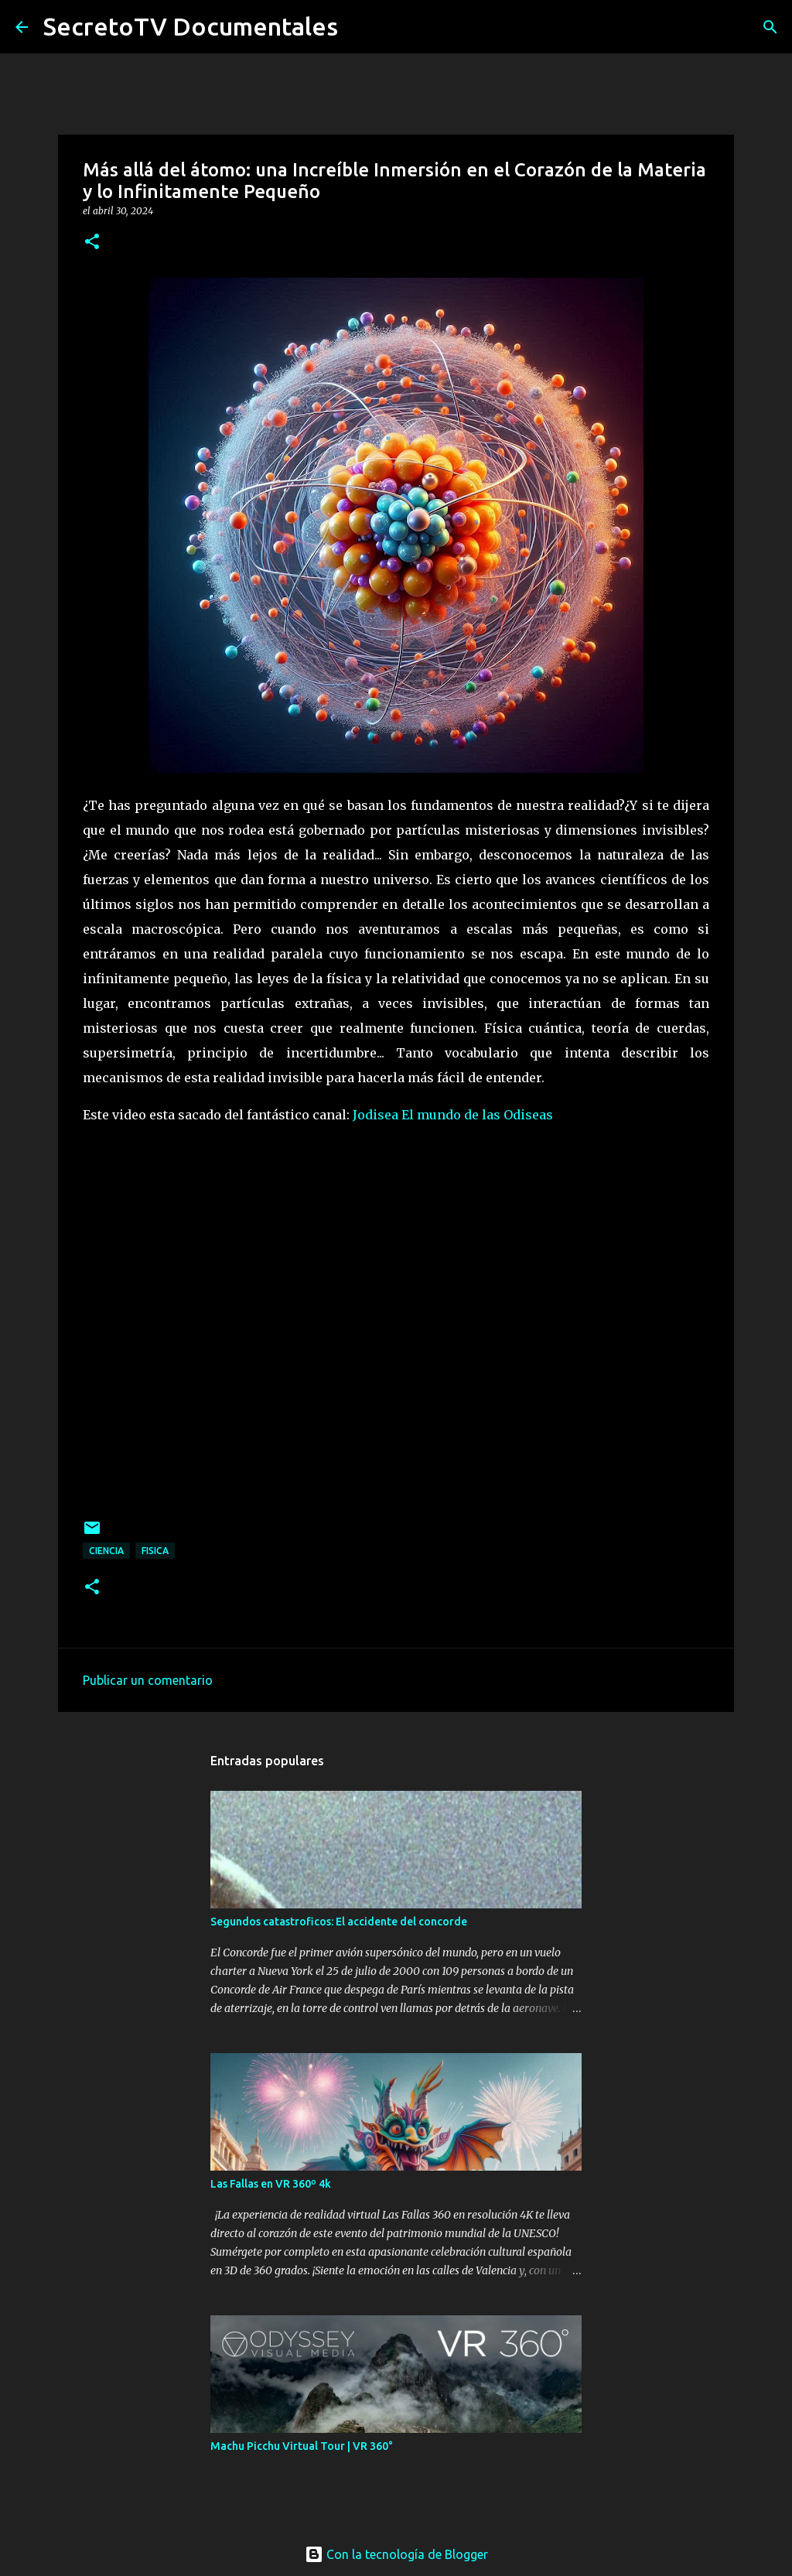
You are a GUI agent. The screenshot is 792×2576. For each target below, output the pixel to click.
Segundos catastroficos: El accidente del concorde (338, 1921)
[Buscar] (770, 27)
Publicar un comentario (148, 1680)
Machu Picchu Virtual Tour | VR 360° (301, 2446)
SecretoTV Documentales (190, 26)
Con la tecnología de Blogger (396, 2554)
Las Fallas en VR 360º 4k (270, 2184)
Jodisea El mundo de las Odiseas (453, 1114)
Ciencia (106, 1551)
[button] (92, 242)
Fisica (155, 1551)
